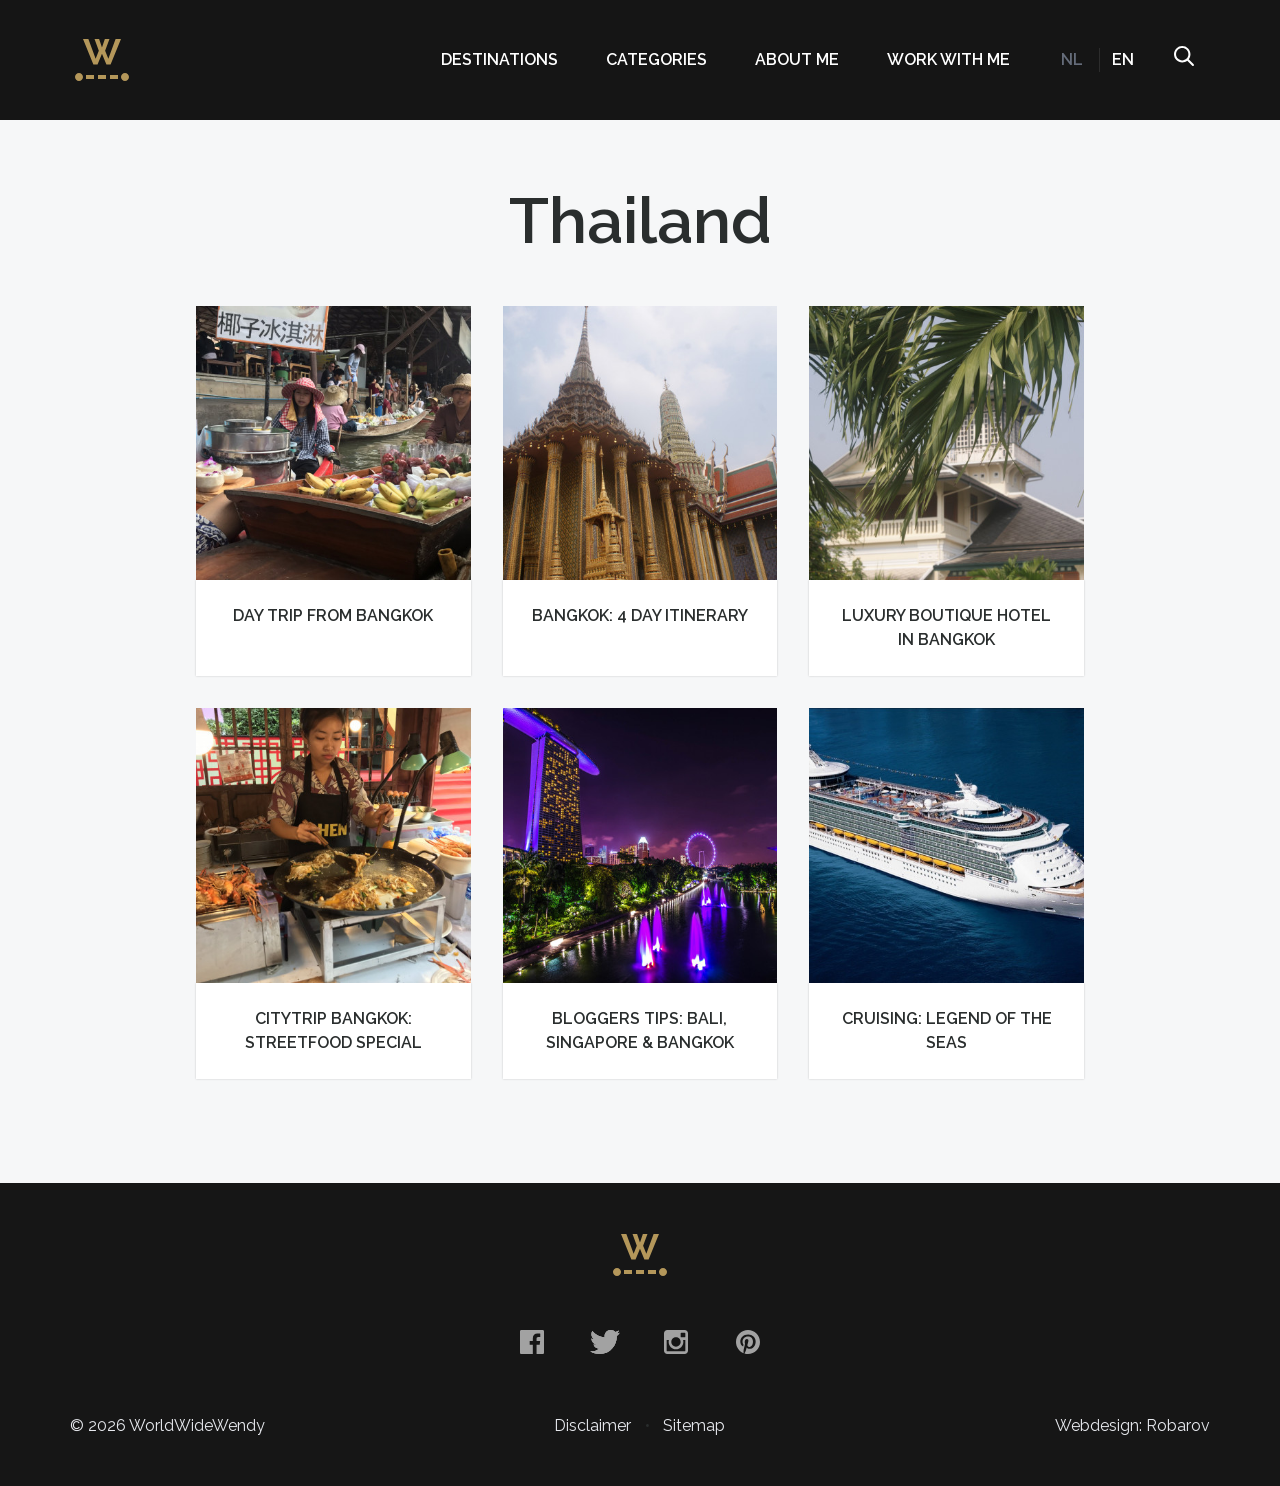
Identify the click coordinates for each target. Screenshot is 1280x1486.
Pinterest (748, 1342)
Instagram (676, 1342)
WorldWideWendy (102, 50)
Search (1183, 60)
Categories (656, 59)
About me (797, 59)
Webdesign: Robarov (1132, 1425)
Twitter (604, 1342)
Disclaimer (592, 1425)
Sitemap (694, 1425)
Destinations (499, 59)
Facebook (532, 1342)
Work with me (948, 59)
